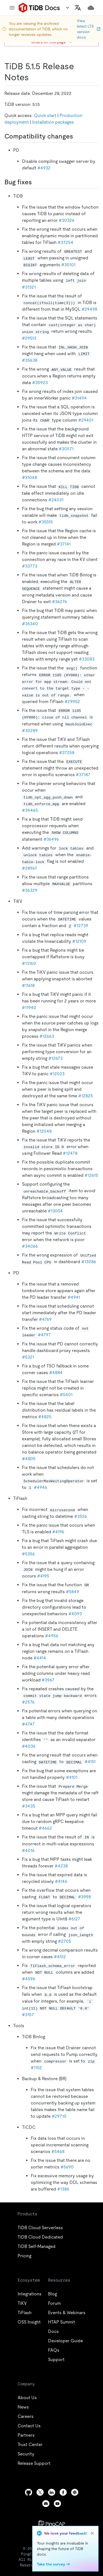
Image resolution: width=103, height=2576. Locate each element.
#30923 (40, 382)
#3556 (80, 1516)
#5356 (28, 1553)
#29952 (72, 701)
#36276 (59, 601)
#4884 (56, 1372)
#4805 (28, 1458)
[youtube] (57, 2503)
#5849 (72, 1591)
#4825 (44, 1416)
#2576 (28, 1702)
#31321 (29, 287)
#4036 (28, 1746)
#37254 (65, 242)
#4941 (74, 1297)
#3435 (28, 1806)
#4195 (43, 1576)
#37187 (83, 774)
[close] (92, 2533)
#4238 (61, 1866)
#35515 (45, 522)
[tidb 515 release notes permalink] (33, 77)
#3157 (28, 2014)
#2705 (64, 1941)
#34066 (30, 1246)
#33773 (29, 566)
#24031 (55, 499)
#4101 (71, 1777)
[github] (28, 2492)
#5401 (66, 1394)
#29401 (85, 420)
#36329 (29, 890)
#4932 (44, 168)
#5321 (28, 1357)
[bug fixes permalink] (36, 182)
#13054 (55, 1211)
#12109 (79, 941)
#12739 (81, 925)
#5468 (58, 2151)
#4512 (60, 1956)
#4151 (90, 1761)
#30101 (68, 264)
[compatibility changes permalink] (77, 136)
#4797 (44, 1334)
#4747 (28, 1724)
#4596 (28, 1978)
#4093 (75, 1613)
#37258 (66, 752)
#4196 (58, 1531)
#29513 (29, 338)
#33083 (86, 659)
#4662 (45, 1828)
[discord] (46, 2503)
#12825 (85, 1095)
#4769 (45, 1319)
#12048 (44, 1131)
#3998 (84, 1896)
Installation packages (53, 122)
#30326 (66, 220)
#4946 (40, 1487)
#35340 (30, 623)
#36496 (51, 839)
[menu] (12, 7)
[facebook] (63, 2492)
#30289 (30, 730)
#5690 (67, 2167)
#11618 (28, 985)
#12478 (70, 1153)
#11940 (29, 1007)
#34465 (30, 810)
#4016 (28, 1850)
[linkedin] (51, 2492)
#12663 (47, 1036)
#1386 (63, 2189)
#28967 (29, 868)
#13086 (88, 1261)
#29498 (89, 309)
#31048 (29, 477)
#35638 (29, 360)
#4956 (51, 1635)
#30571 (66, 448)
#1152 (36, 2067)
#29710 (59, 2116)
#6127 (74, 1919)
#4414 (40, 1657)
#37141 (64, 544)
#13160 (29, 963)
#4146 (61, 1881)
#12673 (55, 1058)
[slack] (74, 2492)
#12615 (91, 1175)
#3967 (48, 1680)
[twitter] (40, 2492)
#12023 (57, 1073)
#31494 (79, 398)
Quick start (45, 115)
